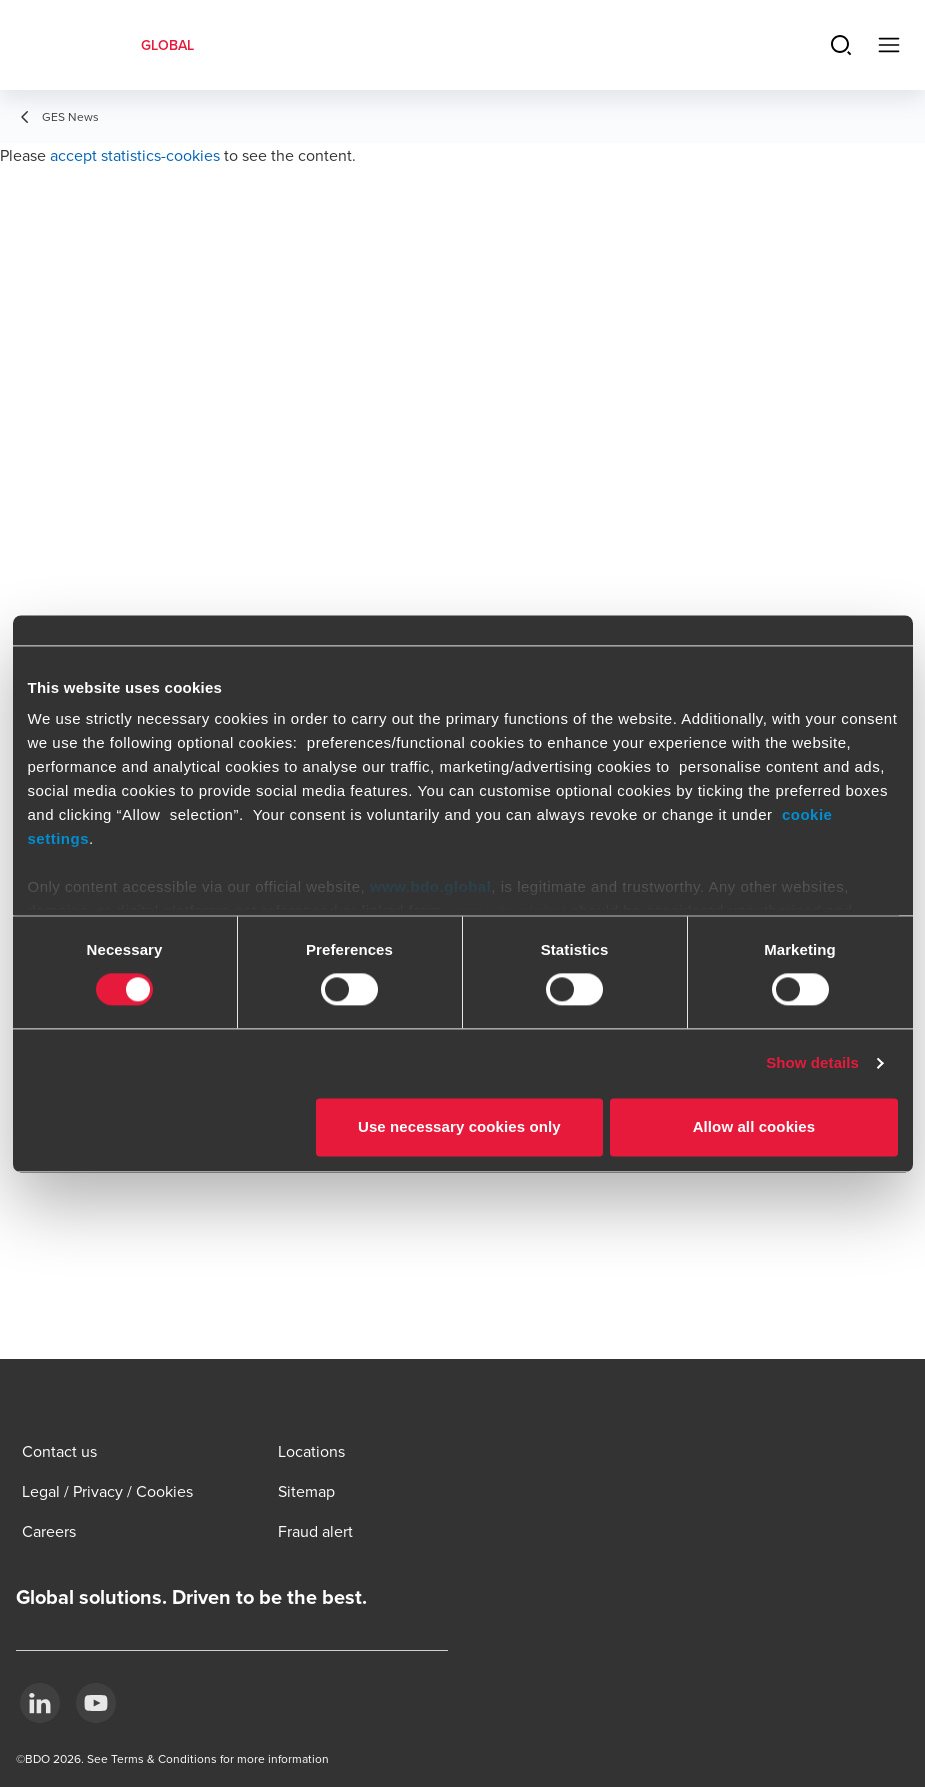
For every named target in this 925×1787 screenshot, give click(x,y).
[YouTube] (96, 1703)
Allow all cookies (754, 1126)
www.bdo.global (430, 886)
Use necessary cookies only (459, 1126)
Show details (812, 1063)
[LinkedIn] (40, 1703)
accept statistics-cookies (135, 155)
